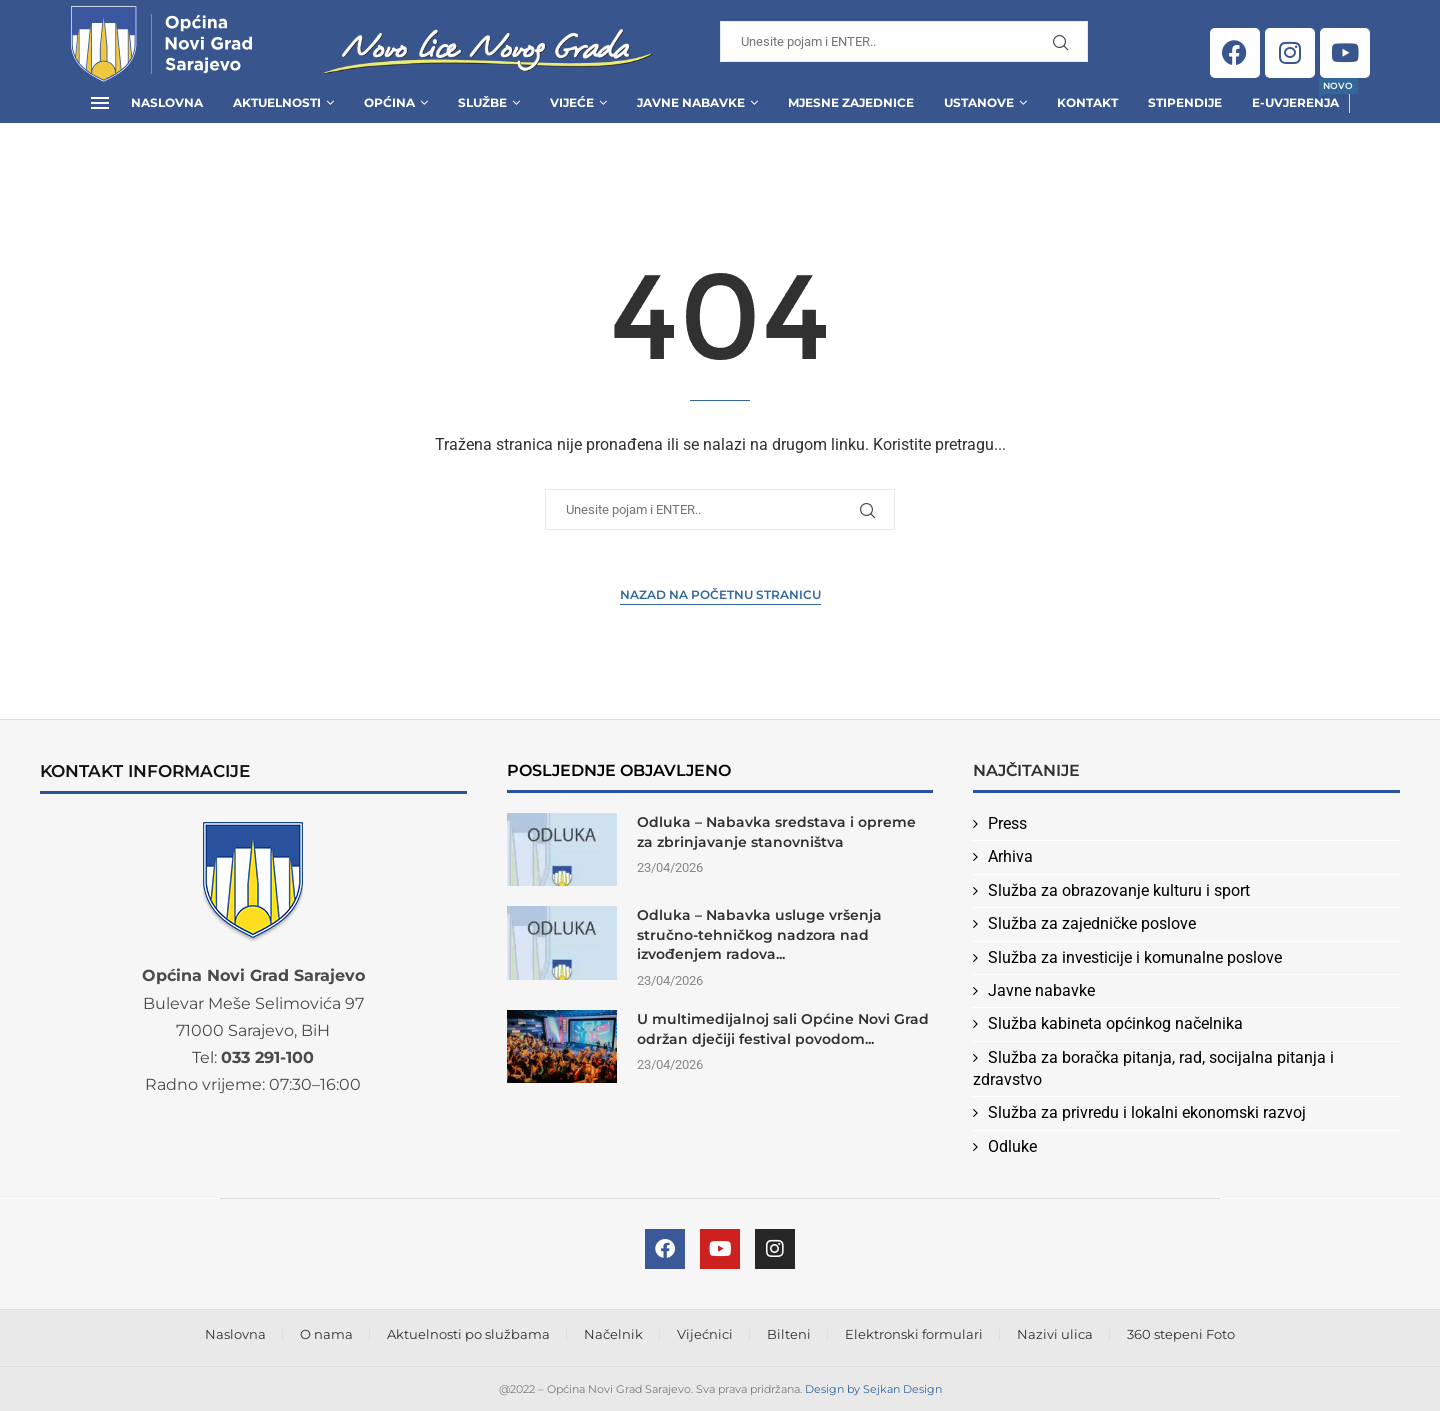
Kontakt (1087, 102)
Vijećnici (705, 1334)
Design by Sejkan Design (873, 1389)
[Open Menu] (100, 103)
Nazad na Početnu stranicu (720, 594)
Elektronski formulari (914, 1334)
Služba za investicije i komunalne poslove (1135, 957)
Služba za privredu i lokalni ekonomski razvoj (1147, 1112)
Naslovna (167, 102)
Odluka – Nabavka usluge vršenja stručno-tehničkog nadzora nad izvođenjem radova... (759, 934)
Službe (482, 102)
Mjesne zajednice (851, 102)
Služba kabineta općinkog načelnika (1115, 1023)
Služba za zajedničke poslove (1092, 923)
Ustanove (979, 102)
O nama (326, 1334)
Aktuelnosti (277, 102)
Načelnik (613, 1334)
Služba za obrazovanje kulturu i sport (1119, 890)
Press (1007, 823)
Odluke (1012, 1146)
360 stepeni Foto (1181, 1334)
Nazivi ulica (1055, 1334)
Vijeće (572, 102)
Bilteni (789, 1334)
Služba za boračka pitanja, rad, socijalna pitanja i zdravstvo (1153, 1068)
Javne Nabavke (691, 102)
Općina (389, 102)
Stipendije (1185, 102)
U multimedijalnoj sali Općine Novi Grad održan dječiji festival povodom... (783, 1029)
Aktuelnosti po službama (468, 1334)
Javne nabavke (1041, 990)
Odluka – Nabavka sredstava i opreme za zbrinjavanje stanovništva (776, 832)
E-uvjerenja (1295, 96)
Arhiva (1010, 856)
